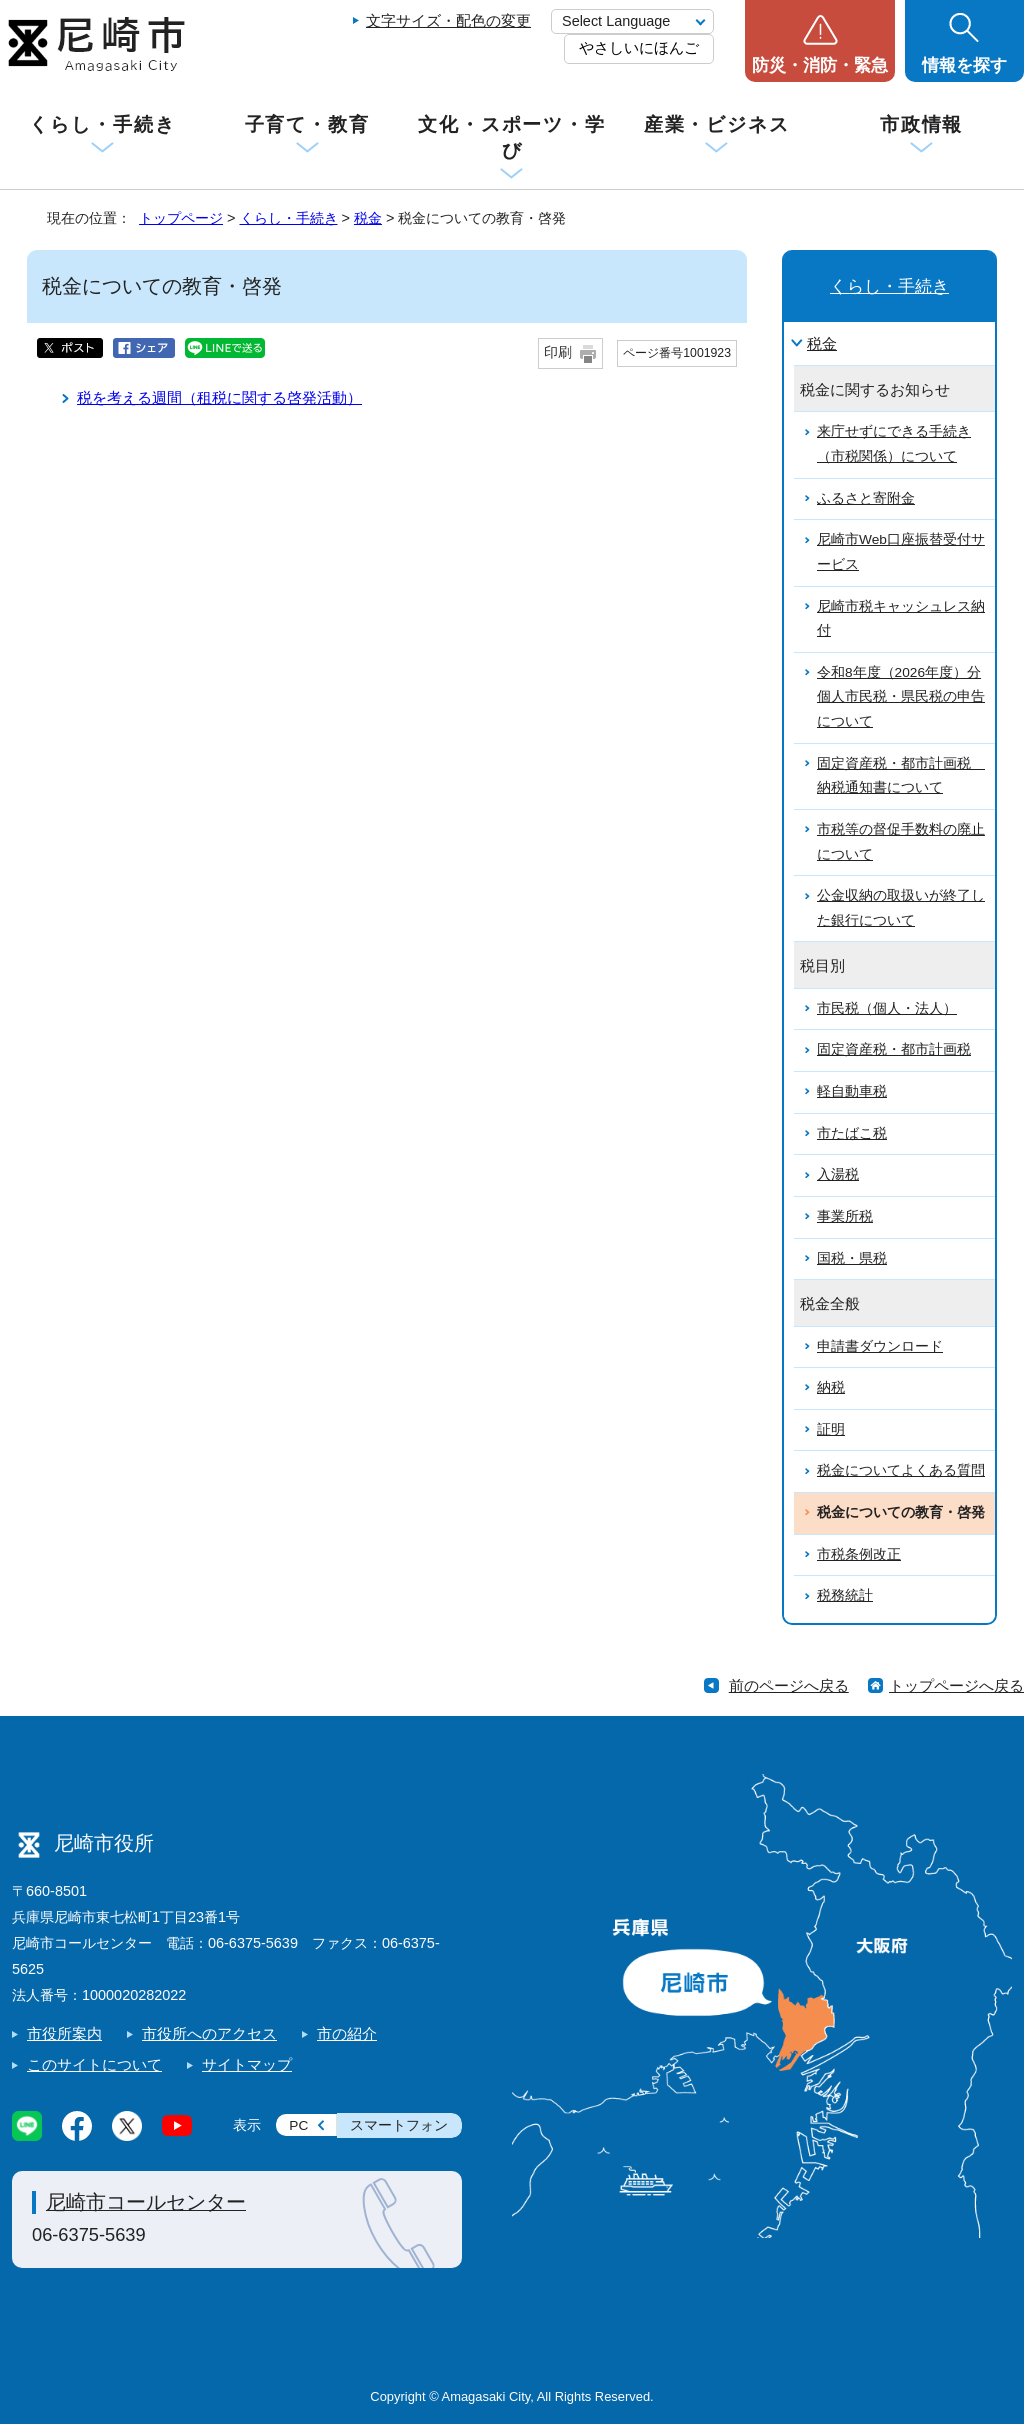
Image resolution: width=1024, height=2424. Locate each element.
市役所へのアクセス (209, 2033)
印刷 (558, 352)
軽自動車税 (852, 1091)
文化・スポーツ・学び (512, 137)
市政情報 (922, 124)
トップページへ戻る (956, 1685)
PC (298, 2125)
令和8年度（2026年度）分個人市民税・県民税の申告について (901, 697)
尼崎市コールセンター (146, 2202)
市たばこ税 (852, 1133)
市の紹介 (347, 2033)
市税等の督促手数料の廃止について (901, 842)
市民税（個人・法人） (887, 1008)
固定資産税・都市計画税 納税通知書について (901, 776)
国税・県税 (852, 1258)
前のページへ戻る (789, 1685)
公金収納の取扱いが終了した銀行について (901, 908)
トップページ (181, 218)
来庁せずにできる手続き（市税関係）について (894, 444)
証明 (831, 1429)
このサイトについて (94, 2064)
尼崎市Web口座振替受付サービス (901, 552)
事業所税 (845, 1216)
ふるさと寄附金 (866, 498)
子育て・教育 (307, 124)
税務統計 (845, 1595)
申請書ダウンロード (880, 1346)
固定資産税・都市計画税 (894, 1049)
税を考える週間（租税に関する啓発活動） (219, 397)
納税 (831, 1387)
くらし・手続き (102, 124)
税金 (368, 218)
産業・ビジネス (717, 124)
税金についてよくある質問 (901, 1470)
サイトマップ (247, 2064)
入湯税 (838, 1174)
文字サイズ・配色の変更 (448, 20)
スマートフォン (399, 2125)
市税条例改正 (859, 1554)
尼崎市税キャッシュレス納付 (901, 619)
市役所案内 (64, 2033)
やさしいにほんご (639, 47)
